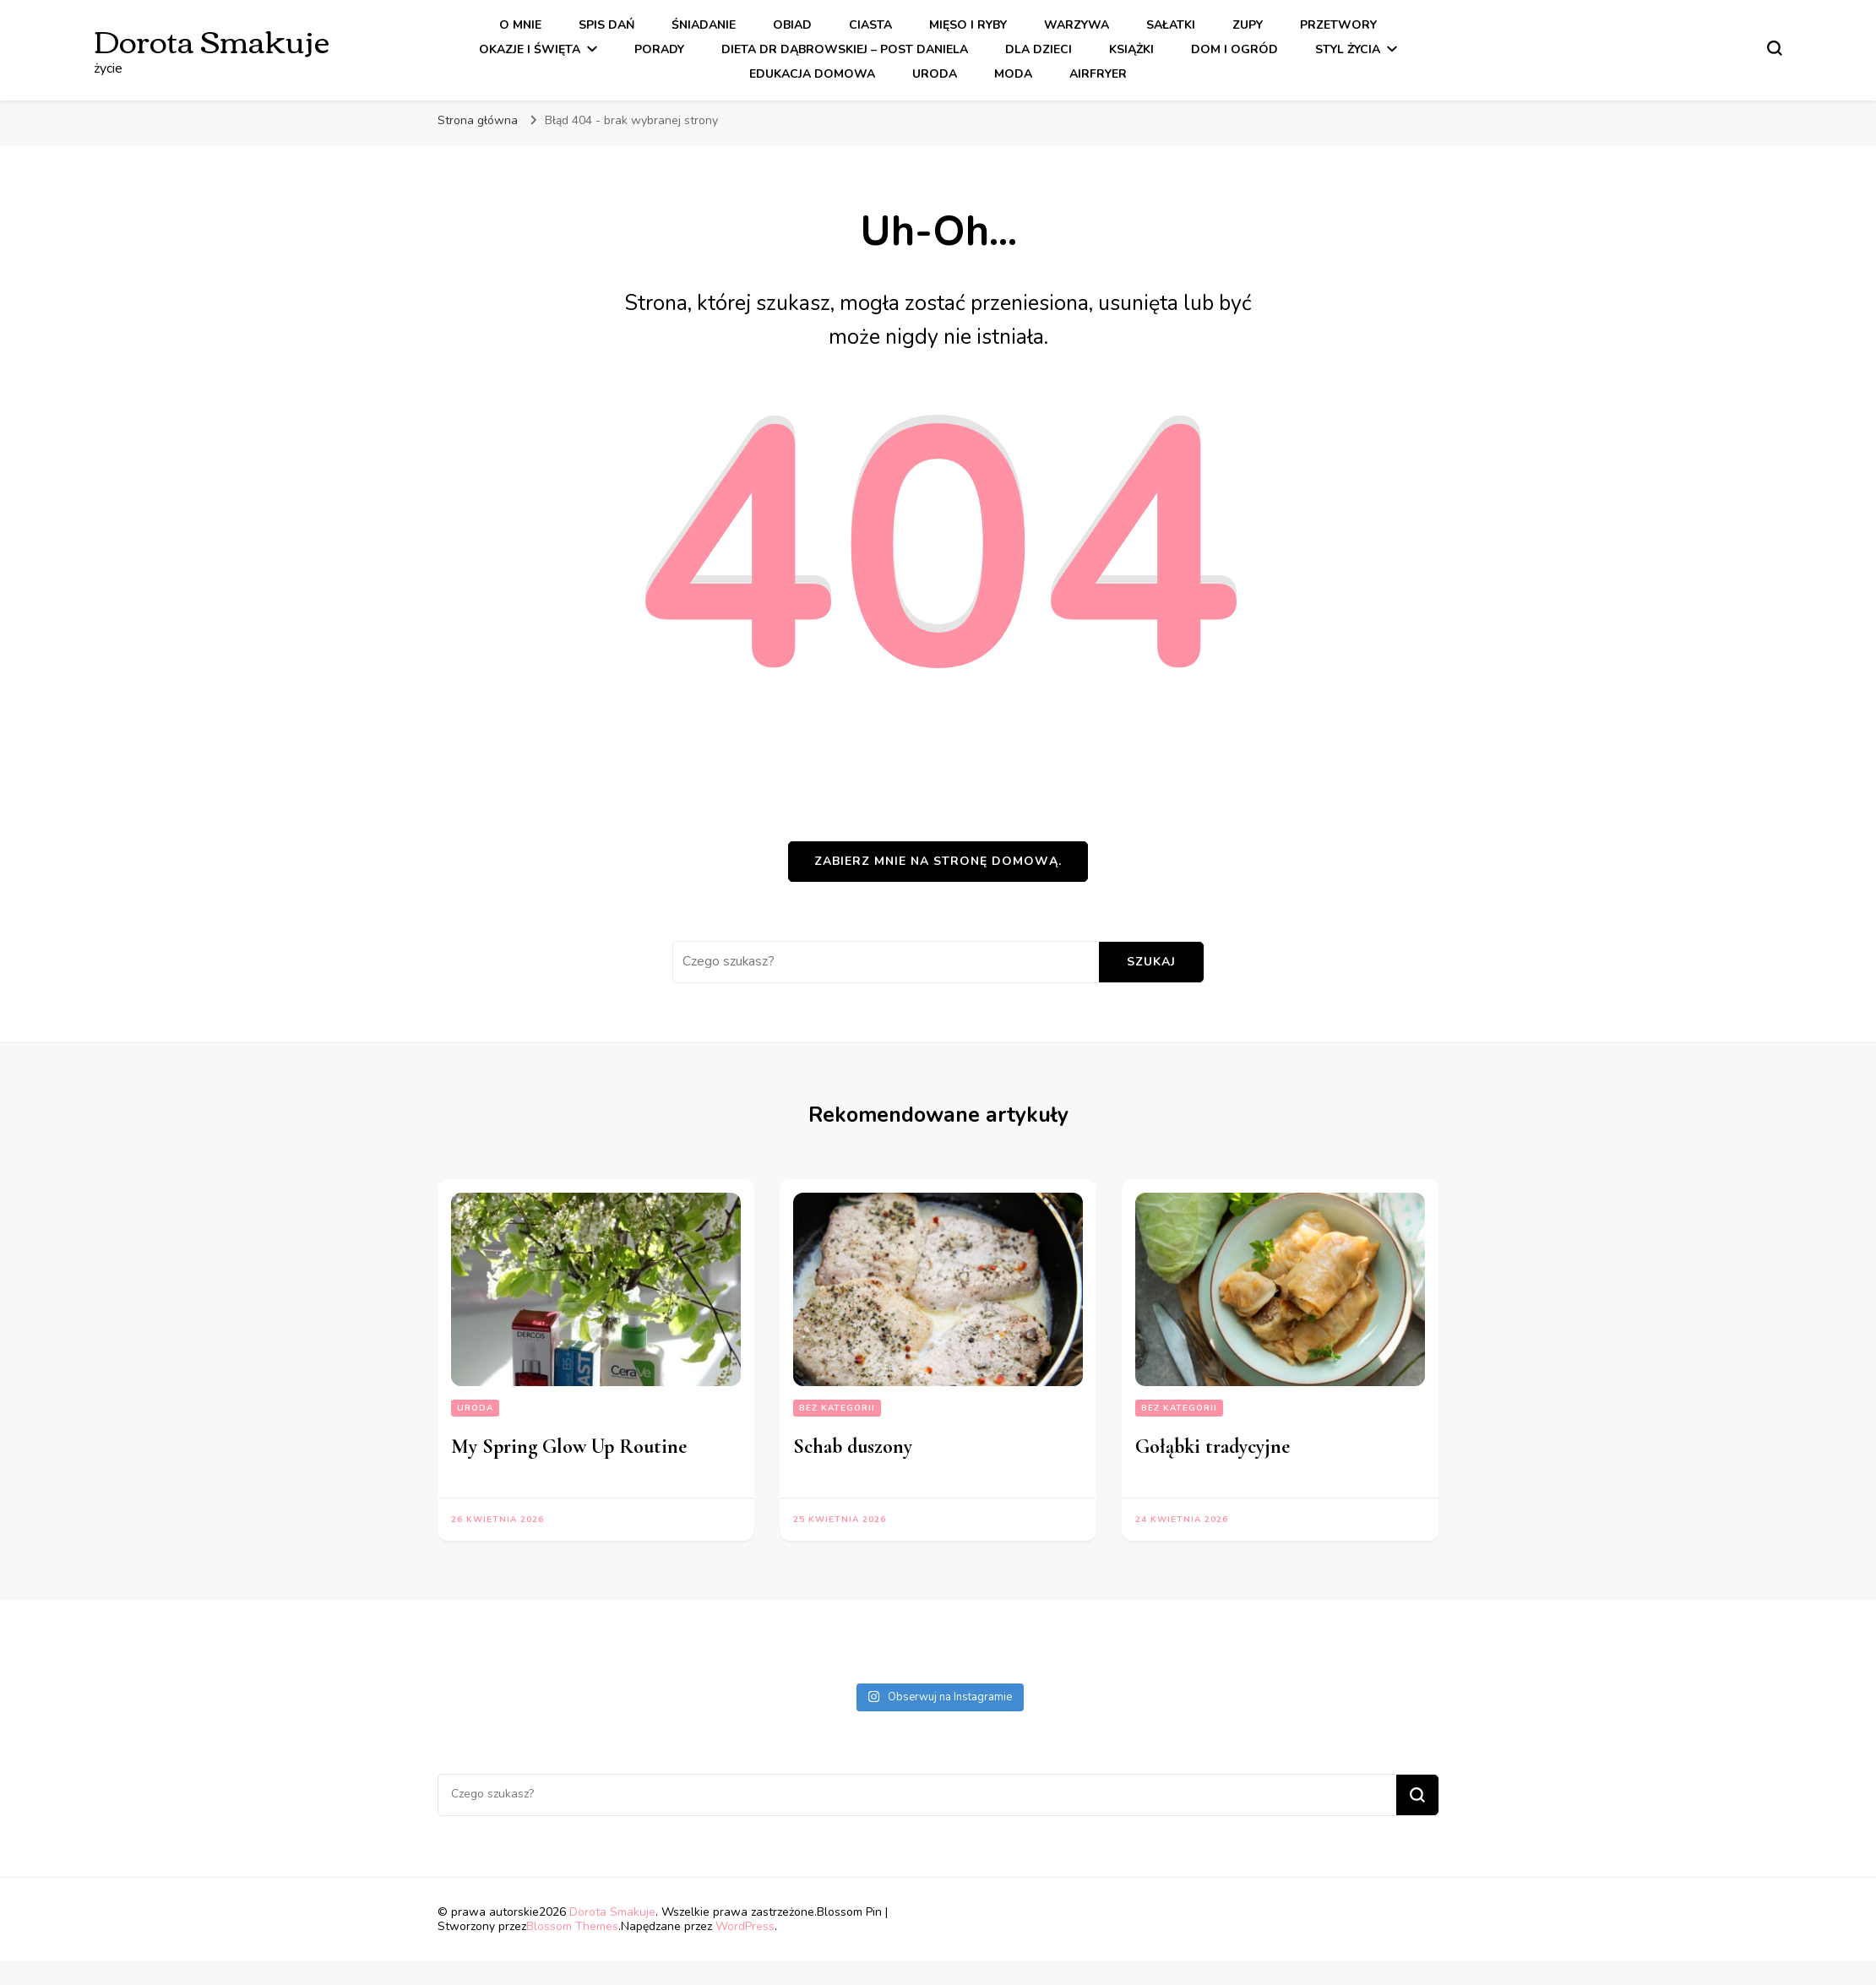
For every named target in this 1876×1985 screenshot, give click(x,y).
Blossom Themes (572, 1926)
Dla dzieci (1038, 49)
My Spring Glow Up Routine (569, 1446)
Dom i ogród (1234, 49)
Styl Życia (1347, 49)
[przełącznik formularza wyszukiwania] (1774, 48)
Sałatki (1170, 25)
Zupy (1247, 25)
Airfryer (1098, 74)
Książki (1131, 49)
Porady (659, 49)
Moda (1013, 74)
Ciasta (870, 25)
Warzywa (1076, 25)
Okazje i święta (529, 49)
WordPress (745, 1926)
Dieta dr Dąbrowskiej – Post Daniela (844, 49)
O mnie (520, 25)
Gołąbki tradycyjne (1212, 1446)
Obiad (792, 25)
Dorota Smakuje (211, 39)
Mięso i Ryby (968, 25)
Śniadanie (704, 25)
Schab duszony (852, 1446)
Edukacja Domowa (812, 74)
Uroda (934, 74)
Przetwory (1338, 25)
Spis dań (606, 25)
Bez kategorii (837, 1408)
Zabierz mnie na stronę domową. (938, 861)
